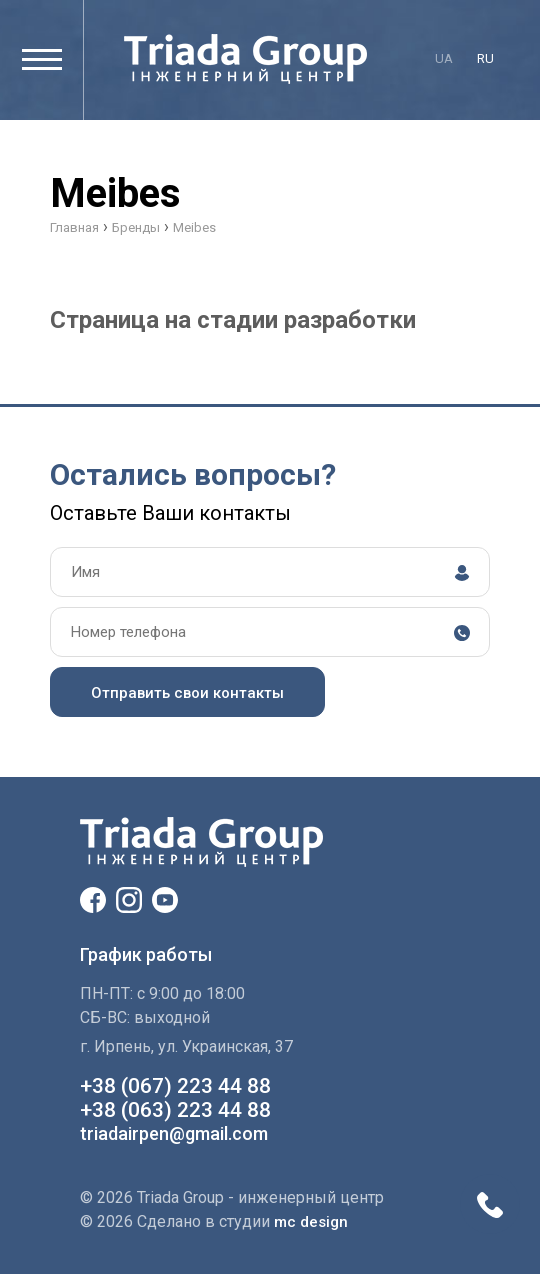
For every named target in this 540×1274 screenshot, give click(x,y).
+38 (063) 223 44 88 (175, 1110)
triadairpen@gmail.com (174, 1133)
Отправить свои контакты (187, 693)
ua (444, 58)
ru (485, 58)
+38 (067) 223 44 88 (175, 1086)
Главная (74, 227)
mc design (311, 1222)
